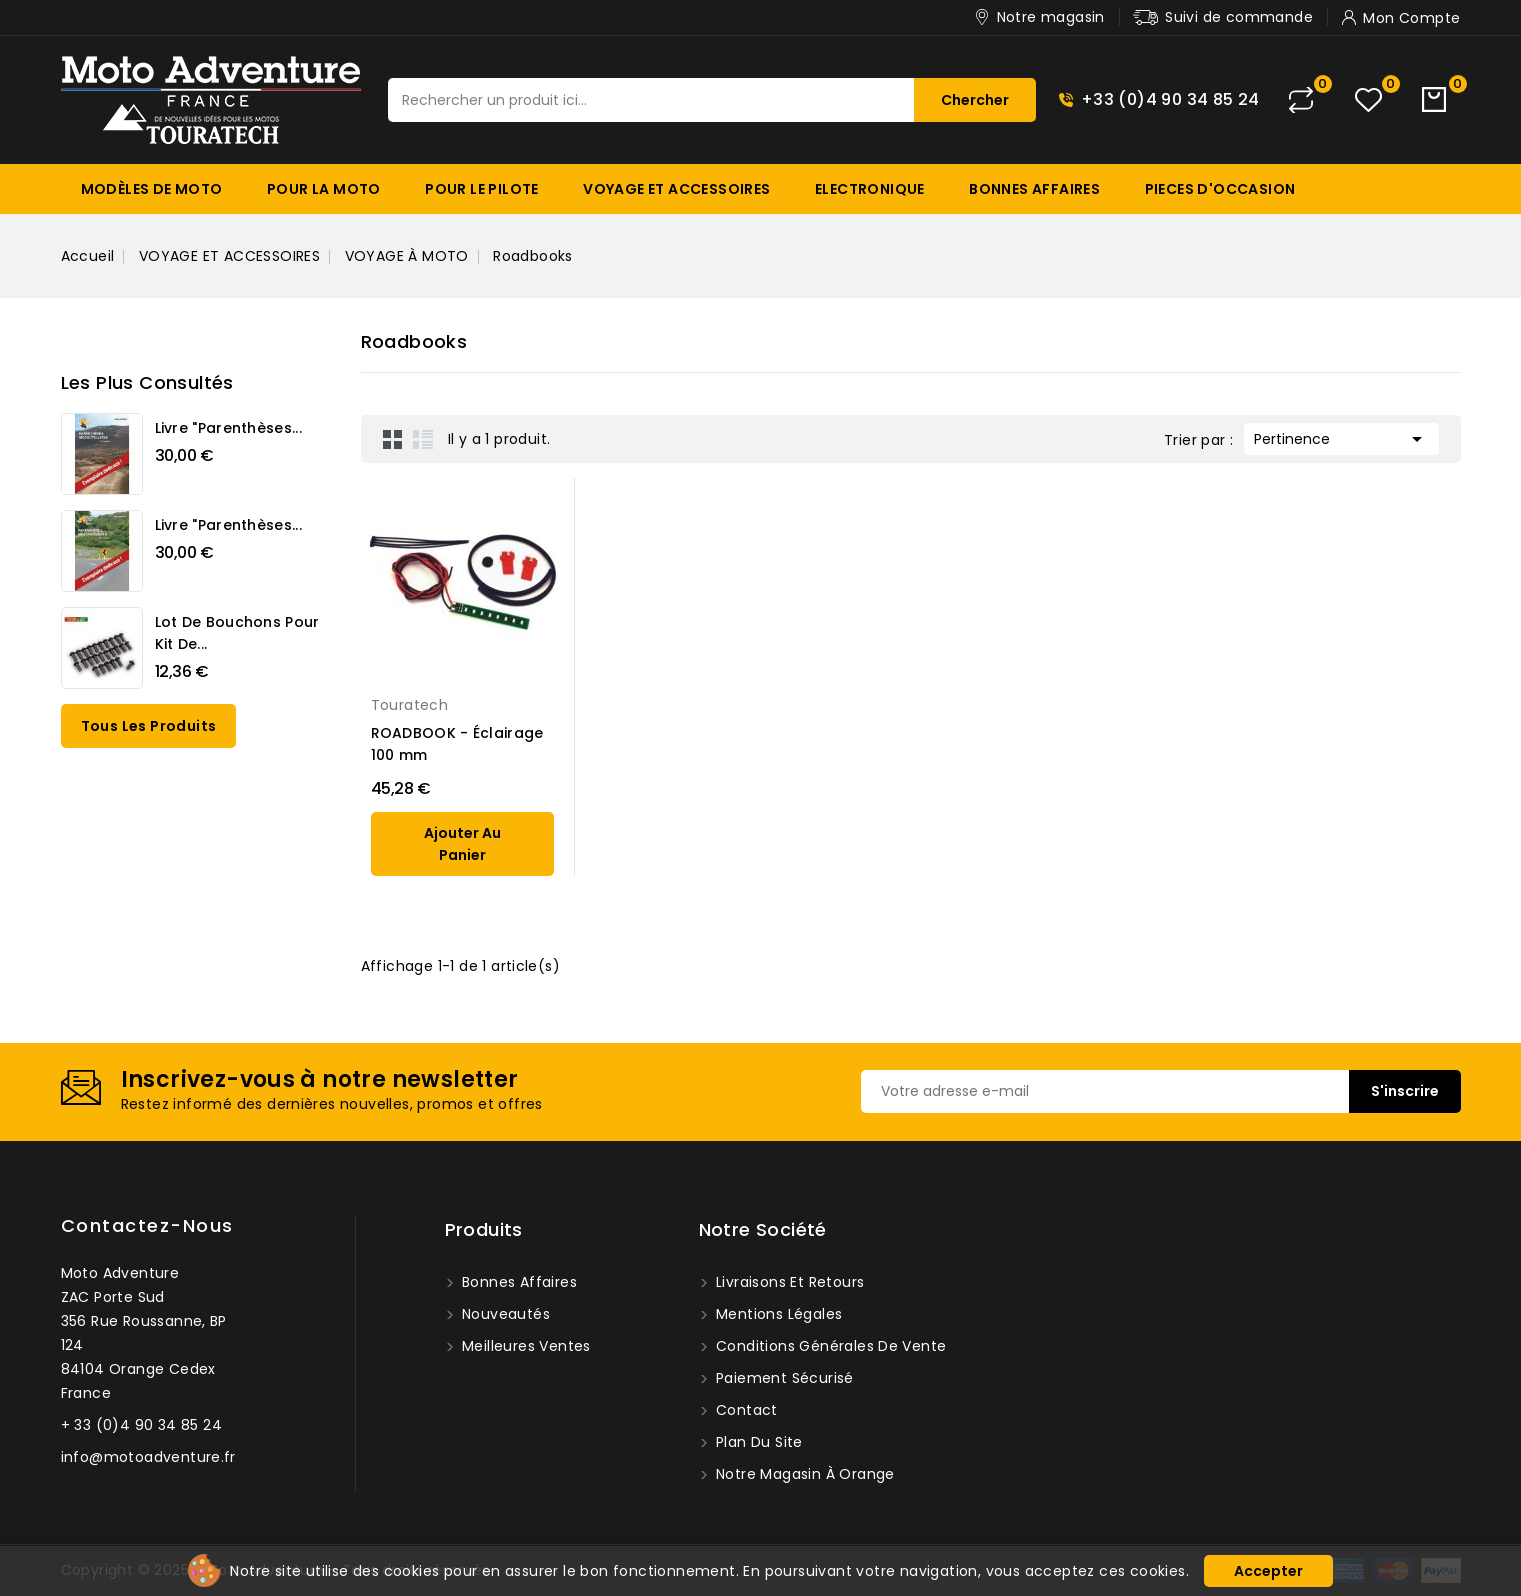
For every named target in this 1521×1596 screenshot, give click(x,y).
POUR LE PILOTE (482, 189)
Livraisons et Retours (788, 1282)
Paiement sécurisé (783, 1378)
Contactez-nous (147, 1225)
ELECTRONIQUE (870, 189)
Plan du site (757, 1442)
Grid (393, 439)
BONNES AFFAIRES (1034, 189)
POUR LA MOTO (324, 189)
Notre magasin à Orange (803, 1474)
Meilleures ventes (524, 1346)
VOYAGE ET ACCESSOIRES (676, 189)
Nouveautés (504, 1314)
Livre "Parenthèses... (228, 428)
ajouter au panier (462, 844)
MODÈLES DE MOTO (152, 189)
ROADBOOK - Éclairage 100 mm (457, 744)
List (423, 439)
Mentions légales (777, 1314)
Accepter (1268, 1571)
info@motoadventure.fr (148, 1457)
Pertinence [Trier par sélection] (1341, 437)
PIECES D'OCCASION (1220, 189)
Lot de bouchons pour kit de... (237, 633)
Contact (745, 1410)
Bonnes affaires (517, 1282)
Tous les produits (149, 726)
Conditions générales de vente (829, 1346)
